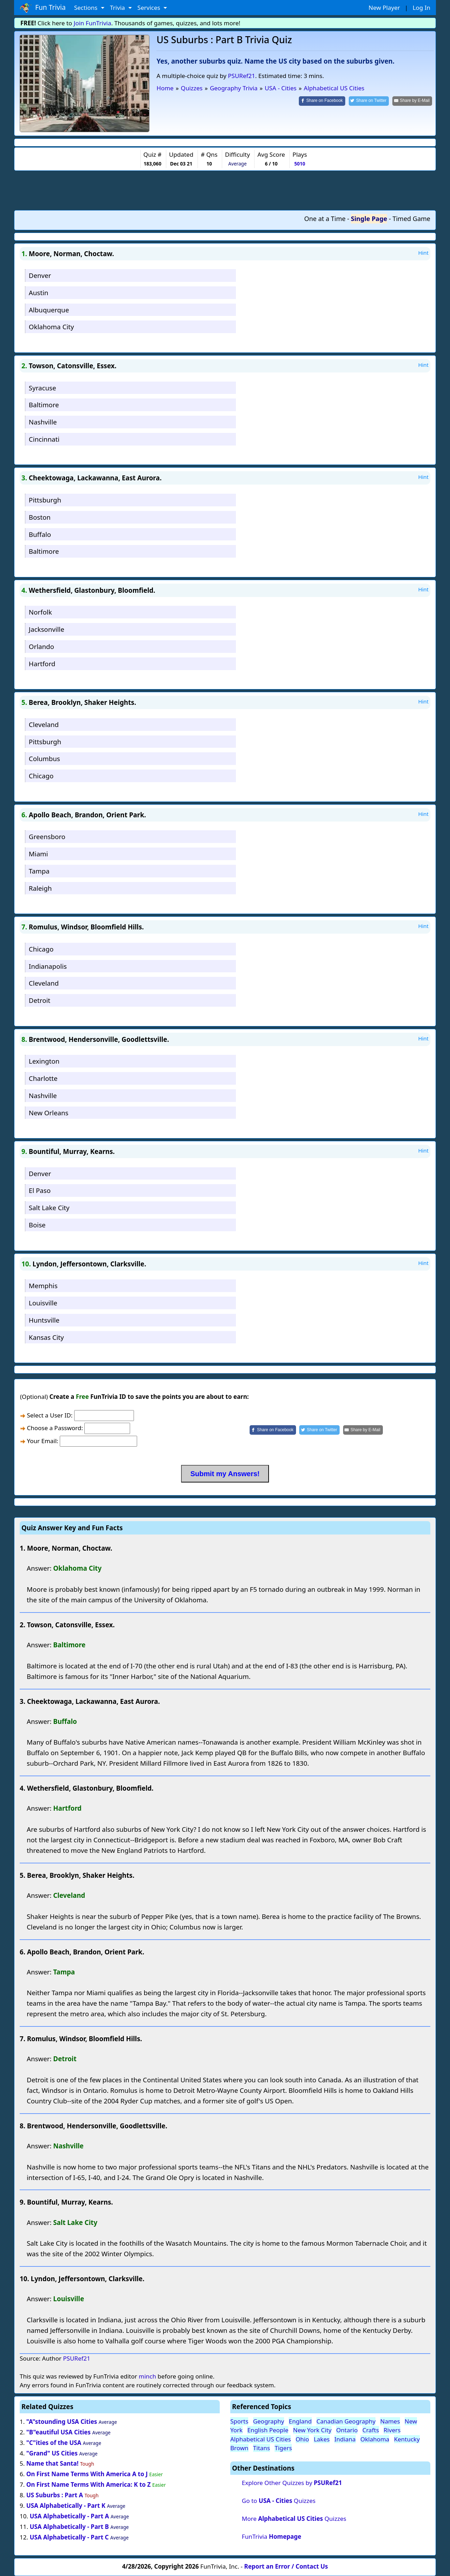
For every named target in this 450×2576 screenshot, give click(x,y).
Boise (37, 1224)
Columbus (44, 758)
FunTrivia (271, 2536)
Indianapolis (48, 966)
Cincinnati (44, 439)
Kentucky (407, 2439)
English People (267, 2430)
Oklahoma (375, 2439)
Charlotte (43, 1078)
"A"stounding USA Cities (61, 2422)
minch (147, 2376)
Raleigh (40, 888)
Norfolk (40, 612)
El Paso (40, 1190)
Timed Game (411, 218)
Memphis (43, 1285)
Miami (38, 853)
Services (149, 8)
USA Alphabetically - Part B (69, 2527)
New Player (384, 8)
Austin (39, 292)
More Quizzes (294, 2519)
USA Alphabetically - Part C (69, 2537)
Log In (421, 8)
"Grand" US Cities (52, 2453)
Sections (86, 8)
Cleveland (44, 724)
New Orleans (49, 1112)
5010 (299, 163)
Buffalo (40, 534)
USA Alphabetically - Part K (65, 2506)
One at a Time (325, 218)
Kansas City (46, 1337)
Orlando (41, 646)
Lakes (321, 2439)
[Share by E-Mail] (412, 101)
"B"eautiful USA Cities (58, 2432)
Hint (423, 252)
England (300, 2421)
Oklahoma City (51, 326)
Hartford (42, 663)
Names (390, 2421)
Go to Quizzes (279, 2501)
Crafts (370, 2430)
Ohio (302, 2439)
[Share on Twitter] (369, 101)
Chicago (41, 775)
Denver (40, 275)
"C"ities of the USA (53, 2443)
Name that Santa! (52, 2463)
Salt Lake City (49, 1207)
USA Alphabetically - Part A (69, 2516)
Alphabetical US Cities (260, 2439)
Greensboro (47, 836)
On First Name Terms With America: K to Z (88, 2484)
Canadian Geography (345, 2421)
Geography (268, 2421)
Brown (239, 2448)
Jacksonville (46, 629)
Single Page (369, 218)
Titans (261, 2448)
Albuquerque (49, 309)
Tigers (283, 2448)
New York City (312, 2430)
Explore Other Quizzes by (292, 2483)
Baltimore (44, 404)
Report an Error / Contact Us (286, 2566)
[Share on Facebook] (322, 101)
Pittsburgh (45, 499)
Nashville (43, 421)
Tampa (39, 871)
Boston (40, 517)
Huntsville (44, 1320)
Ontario (347, 2430)
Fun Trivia (43, 7)
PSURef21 (241, 76)
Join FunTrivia (92, 23)
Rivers (392, 2430)
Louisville (43, 1302)
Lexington (44, 1061)
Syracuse (42, 387)
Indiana (345, 2439)
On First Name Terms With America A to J (87, 2474)
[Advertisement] (225, 190)
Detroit (39, 1000)
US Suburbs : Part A (54, 2495)
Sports (239, 2421)
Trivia (118, 8)
